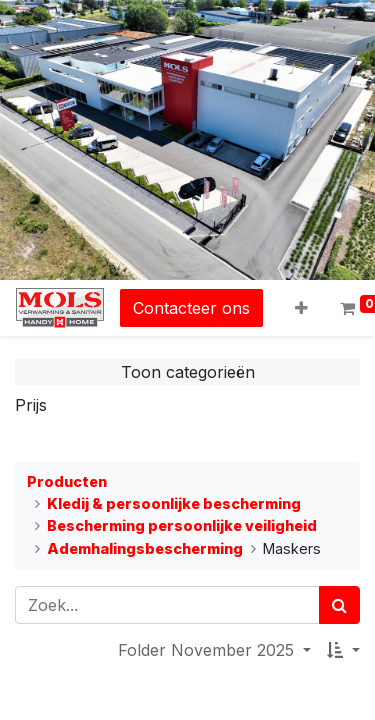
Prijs (31, 405)
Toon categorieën (188, 372)
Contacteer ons (191, 308)
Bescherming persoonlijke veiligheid (182, 525)
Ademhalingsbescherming (145, 548)
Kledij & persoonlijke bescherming (174, 503)
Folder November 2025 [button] (208, 650)
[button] (301, 308)
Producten (67, 481)
